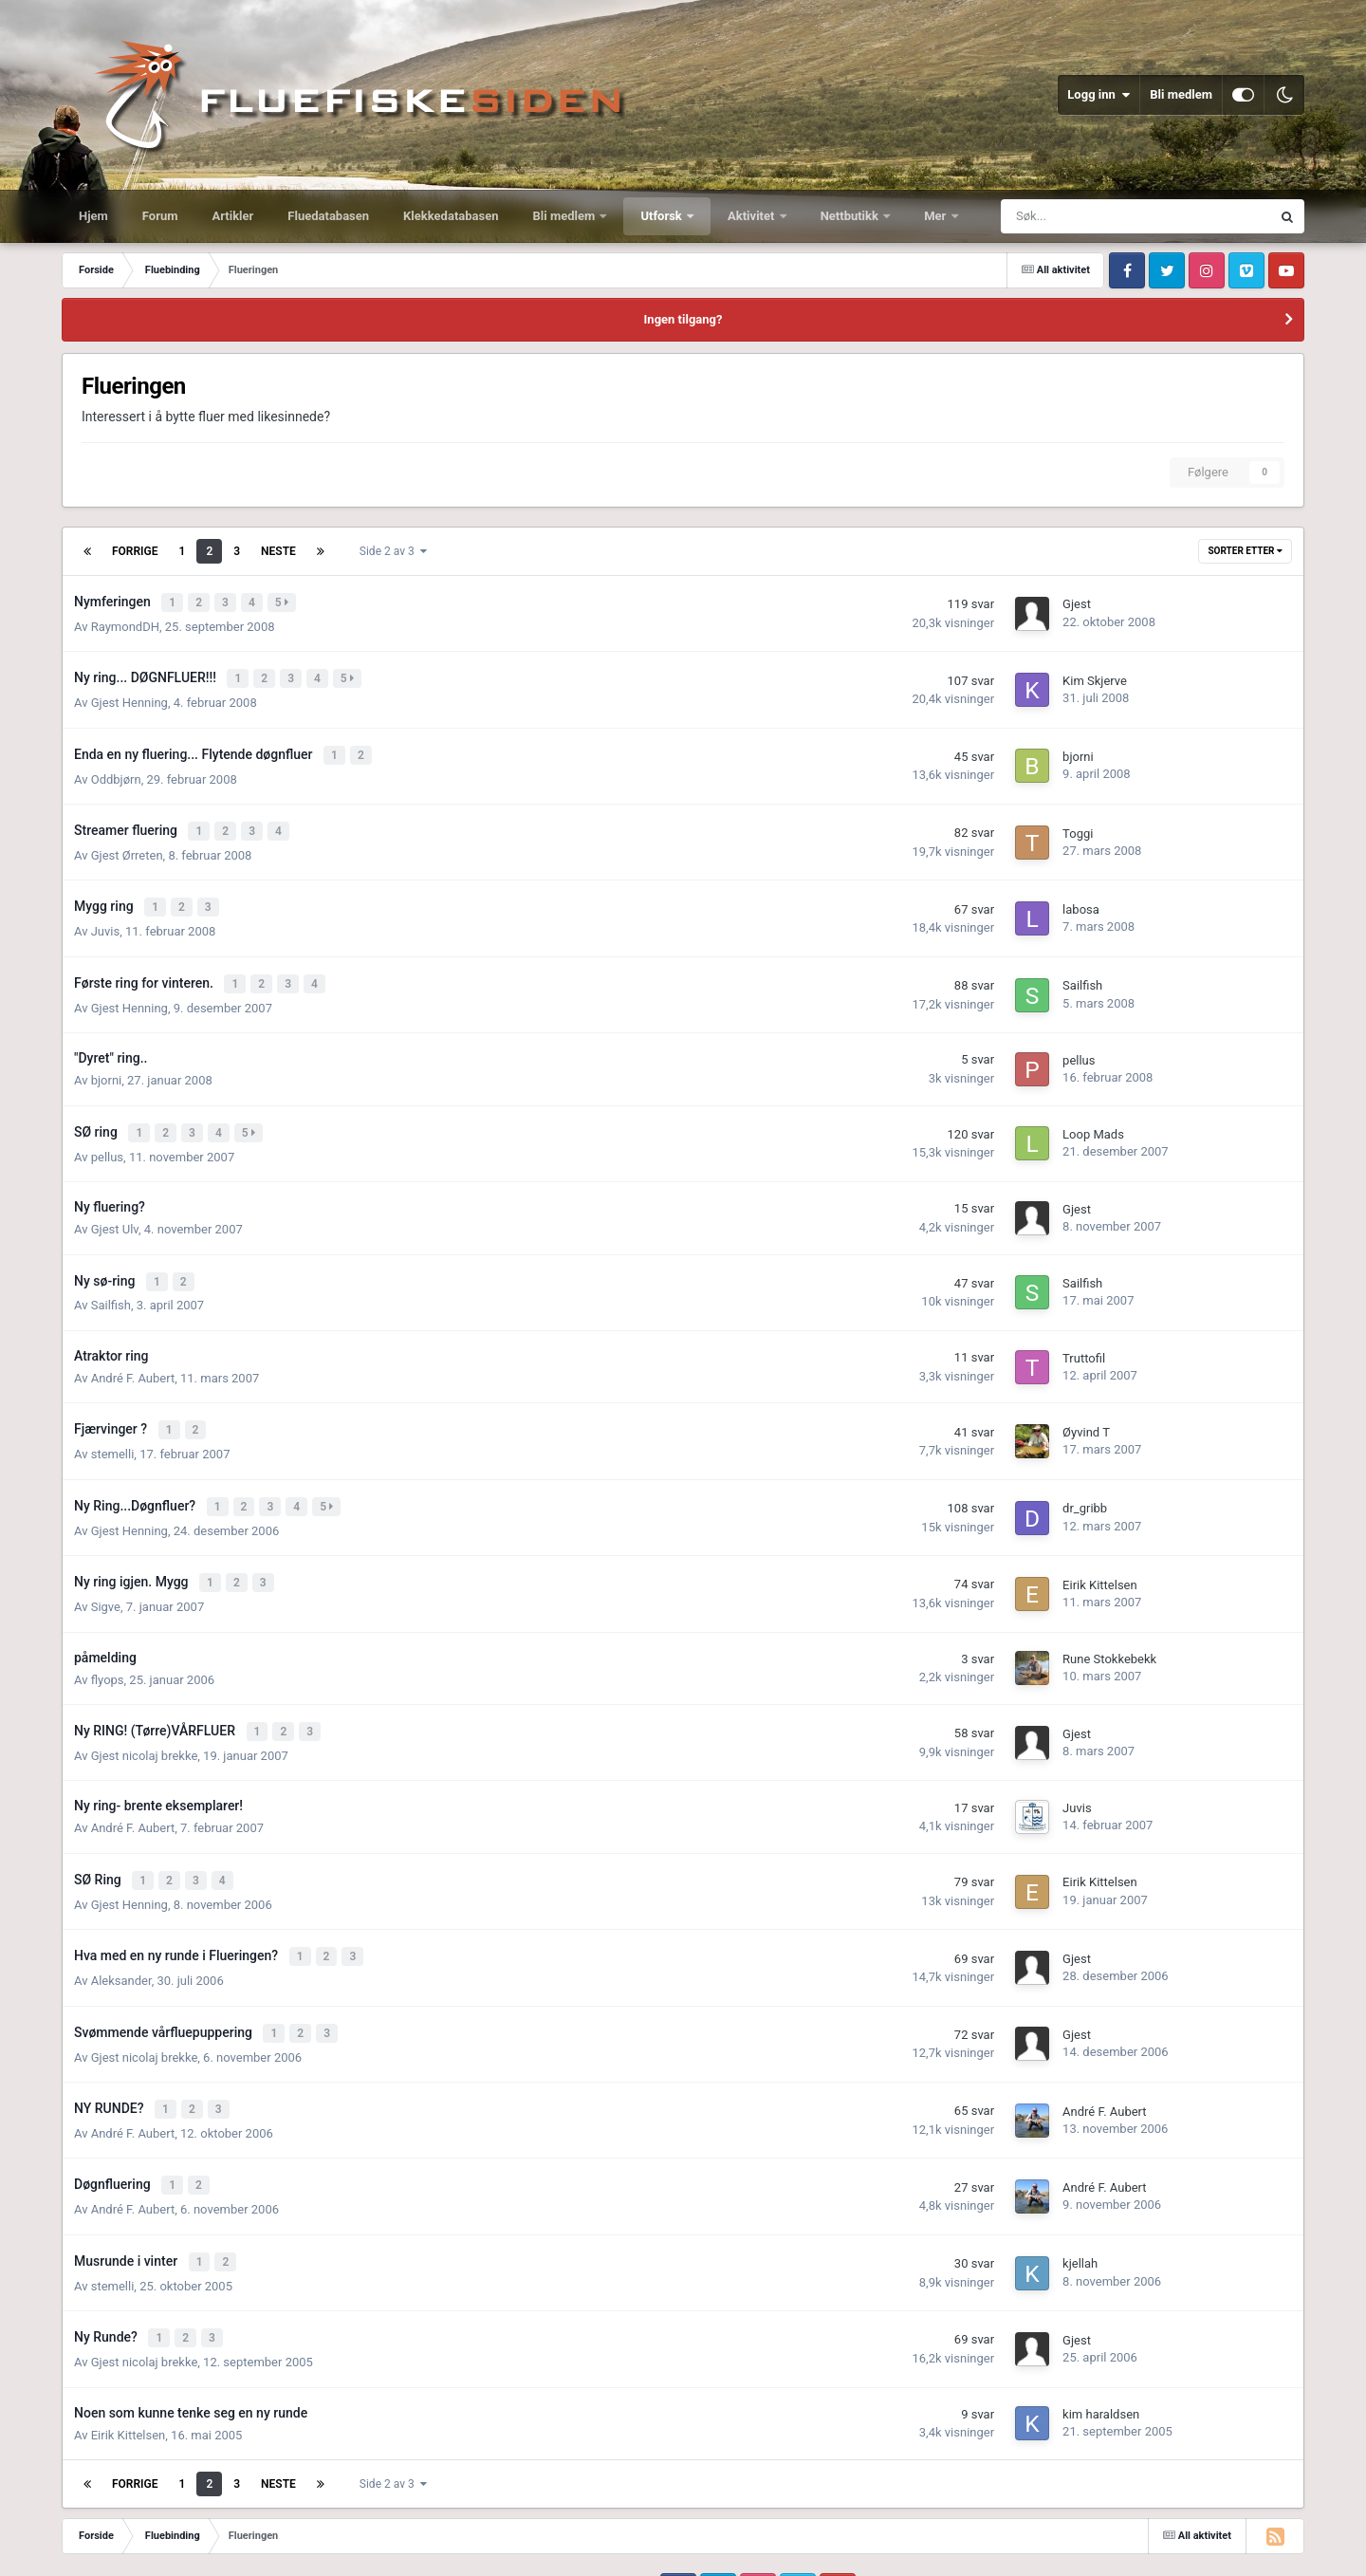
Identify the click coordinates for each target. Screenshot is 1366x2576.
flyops (107, 1649)
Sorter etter (1245, 551)
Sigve (105, 1576)
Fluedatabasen (328, 216)
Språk (81, 2548)
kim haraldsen (1100, 2363)
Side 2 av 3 (393, 551)
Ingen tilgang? (683, 319)
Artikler (233, 216)
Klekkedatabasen (450, 216)
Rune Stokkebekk (1109, 1629)
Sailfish (1082, 971)
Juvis (105, 918)
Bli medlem (1181, 94)
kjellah (1080, 2216)
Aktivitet (753, 216)
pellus (1078, 1044)
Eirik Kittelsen (1099, 1556)
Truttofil (1083, 1336)
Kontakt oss (222, 2548)
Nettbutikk (851, 216)
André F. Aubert (133, 1356)
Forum (160, 216)
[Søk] (1073, 216)
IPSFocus (157, 2530)
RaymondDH (125, 624)
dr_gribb (1084, 1482)
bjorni (1078, 750)
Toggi (1077, 824)
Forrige (135, 551)
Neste (278, 551)
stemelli (113, 1429)
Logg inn (1098, 95)
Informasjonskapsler (320, 2548)
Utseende (145, 2548)
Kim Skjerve (1094, 677)
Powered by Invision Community (1223, 2547)
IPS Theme (89, 2530)
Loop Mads (1093, 1117)
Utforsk (662, 216)
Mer (936, 216)
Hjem (93, 216)
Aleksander (121, 1943)
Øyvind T (1086, 1409)
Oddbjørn (116, 771)
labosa (1080, 897)
